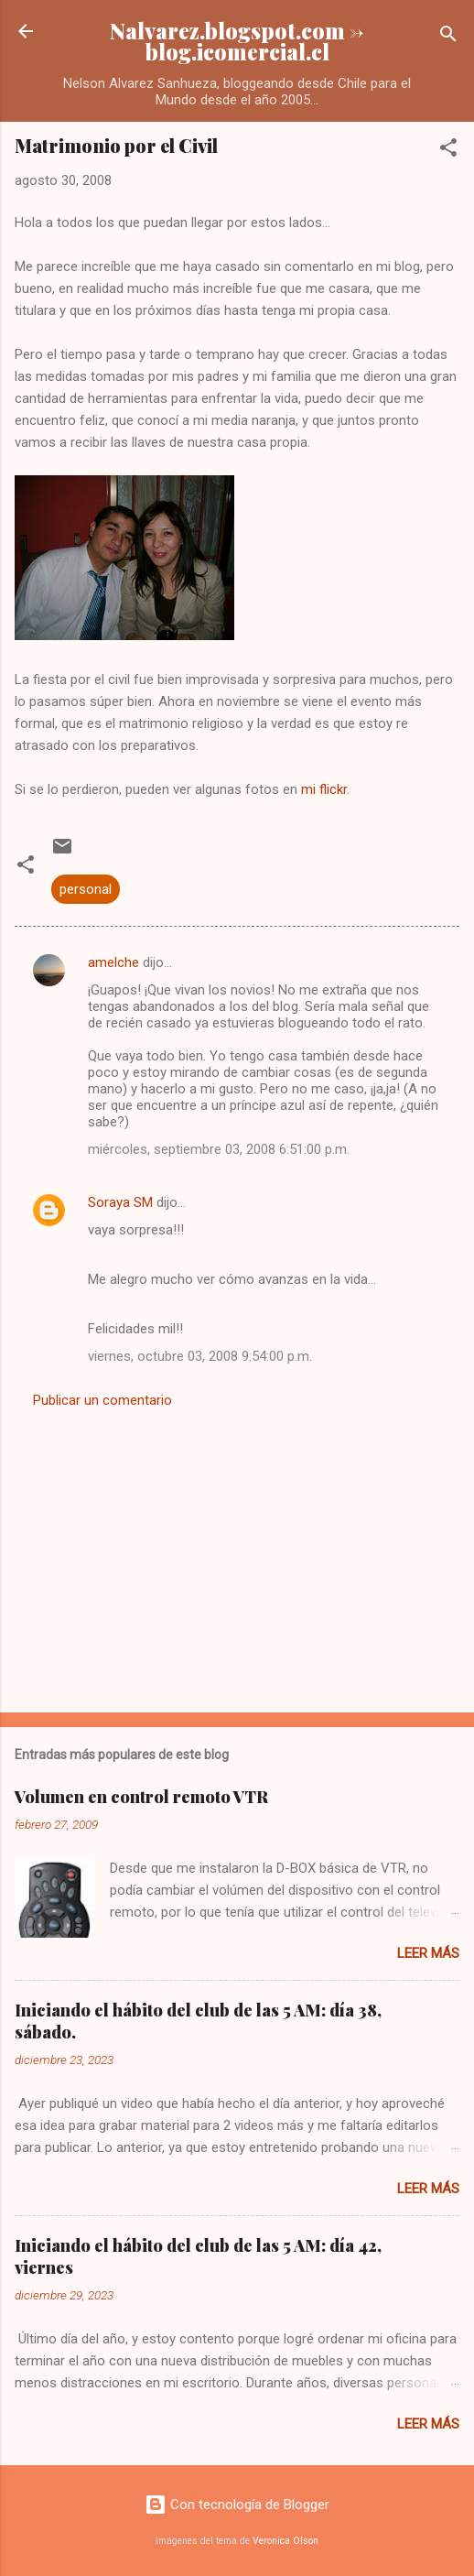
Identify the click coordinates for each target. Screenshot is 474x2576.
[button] (448, 150)
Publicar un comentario (102, 1400)
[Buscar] (448, 37)
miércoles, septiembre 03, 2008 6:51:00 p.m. (219, 1149)
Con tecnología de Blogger (237, 2504)
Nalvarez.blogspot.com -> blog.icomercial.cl (237, 41)
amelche (113, 962)
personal (85, 889)
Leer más (428, 1953)
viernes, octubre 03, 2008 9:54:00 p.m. (200, 1356)
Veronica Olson (285, 2541)
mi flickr (324, 789)
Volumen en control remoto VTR (141, 1797)
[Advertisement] (237, 1555)
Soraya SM (120, 1202)
